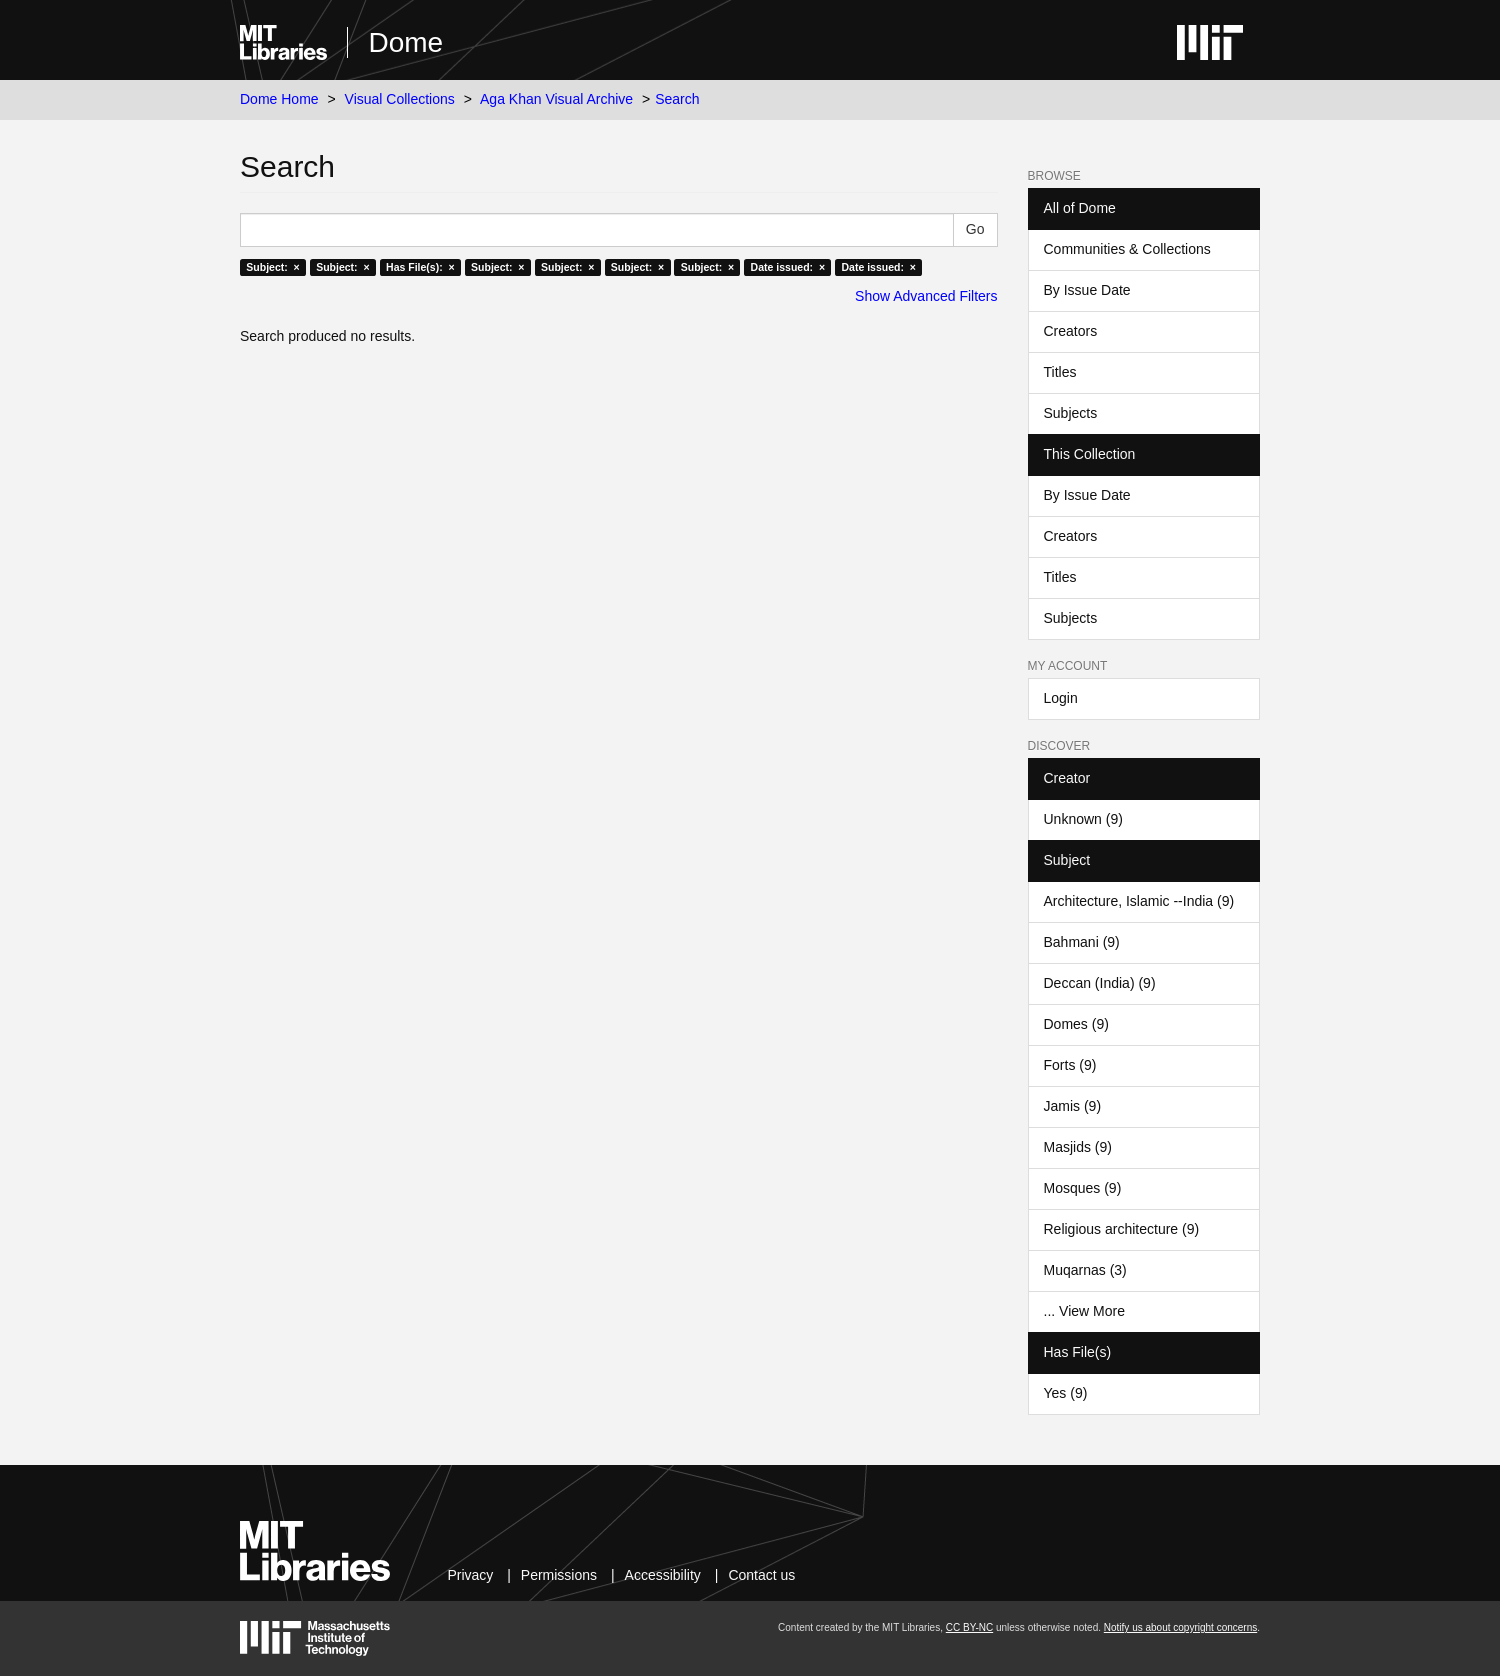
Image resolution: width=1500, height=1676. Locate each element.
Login (1061, 698)
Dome (405, 42)
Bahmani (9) (1082, 942)
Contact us (761, 1575)
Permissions (559, 1575)
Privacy (470, 1575)
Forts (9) (1070, 1065)
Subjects (1071, 413)
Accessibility (663, 1575)
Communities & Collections (1127, 249)
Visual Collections (400, 99)
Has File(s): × (420, 267)
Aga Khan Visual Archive (556, 99)
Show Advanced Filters (926, 296)
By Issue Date (1087, 290)
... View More (1084, 1311)
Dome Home (279, 99)
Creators (1071, 331)
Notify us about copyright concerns (1180, 1627)
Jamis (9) (1073, 1106)
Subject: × (272, 267)
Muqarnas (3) (1085, 1270)
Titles (1060, 372)
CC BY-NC (969, 1627)
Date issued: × (788, 267)
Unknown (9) (1083, 819)
